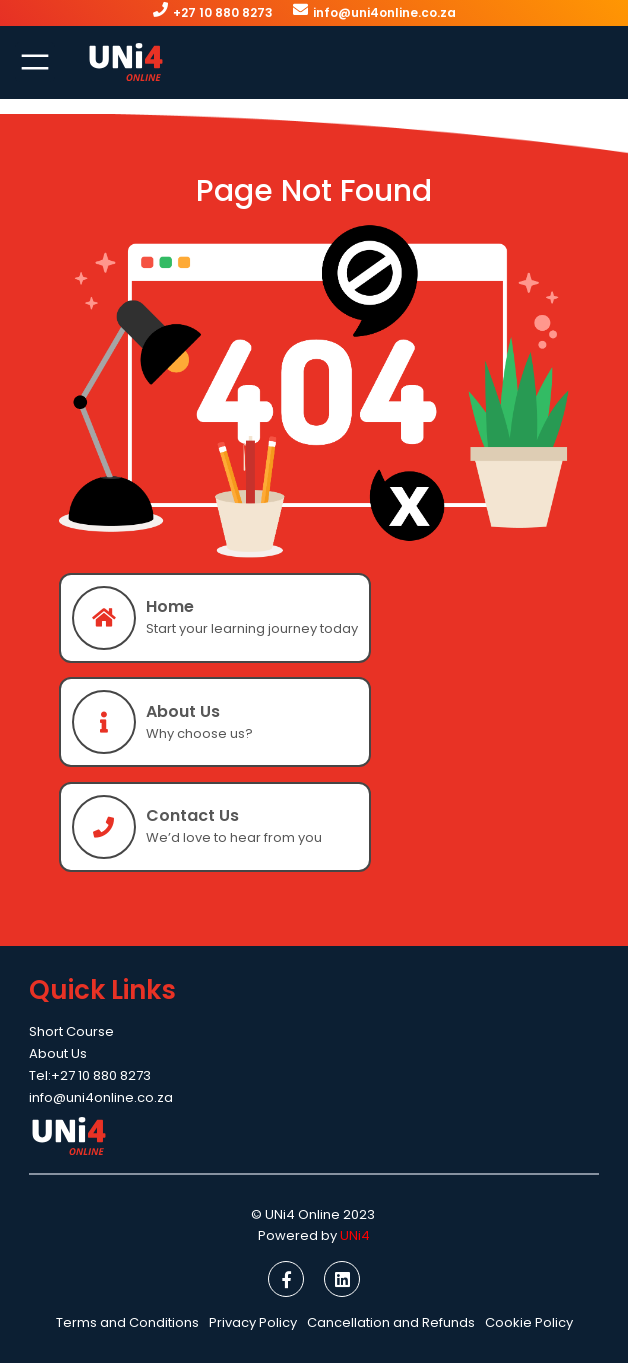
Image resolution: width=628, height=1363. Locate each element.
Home (170, 606)
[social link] (286, 1279)
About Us (183, 711)
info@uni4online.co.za (384, 12)
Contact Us (192, 815)
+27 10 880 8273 (223, 12)
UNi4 (355, 1235)
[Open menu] (35, 62)
